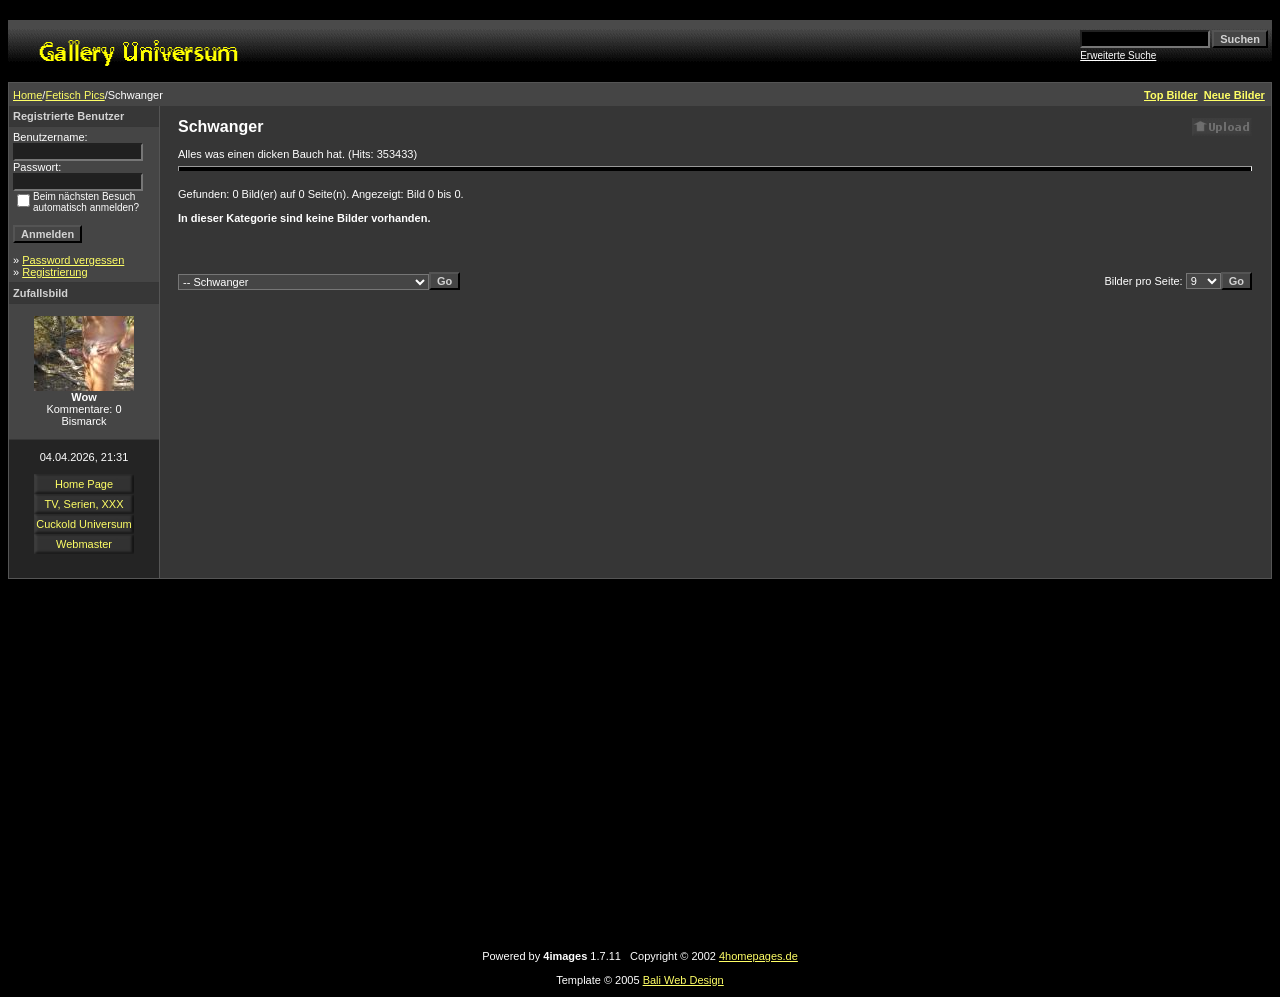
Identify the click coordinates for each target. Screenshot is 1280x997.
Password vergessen (73, 260)
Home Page (84, 484)
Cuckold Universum (83, 524)
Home (27, 95)
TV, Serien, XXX (83, 504)
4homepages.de (758, 956)
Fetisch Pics (74, 95)
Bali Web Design (683, 980)
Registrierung (54, 272)
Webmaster (84, 544)
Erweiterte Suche (1118, 55)
